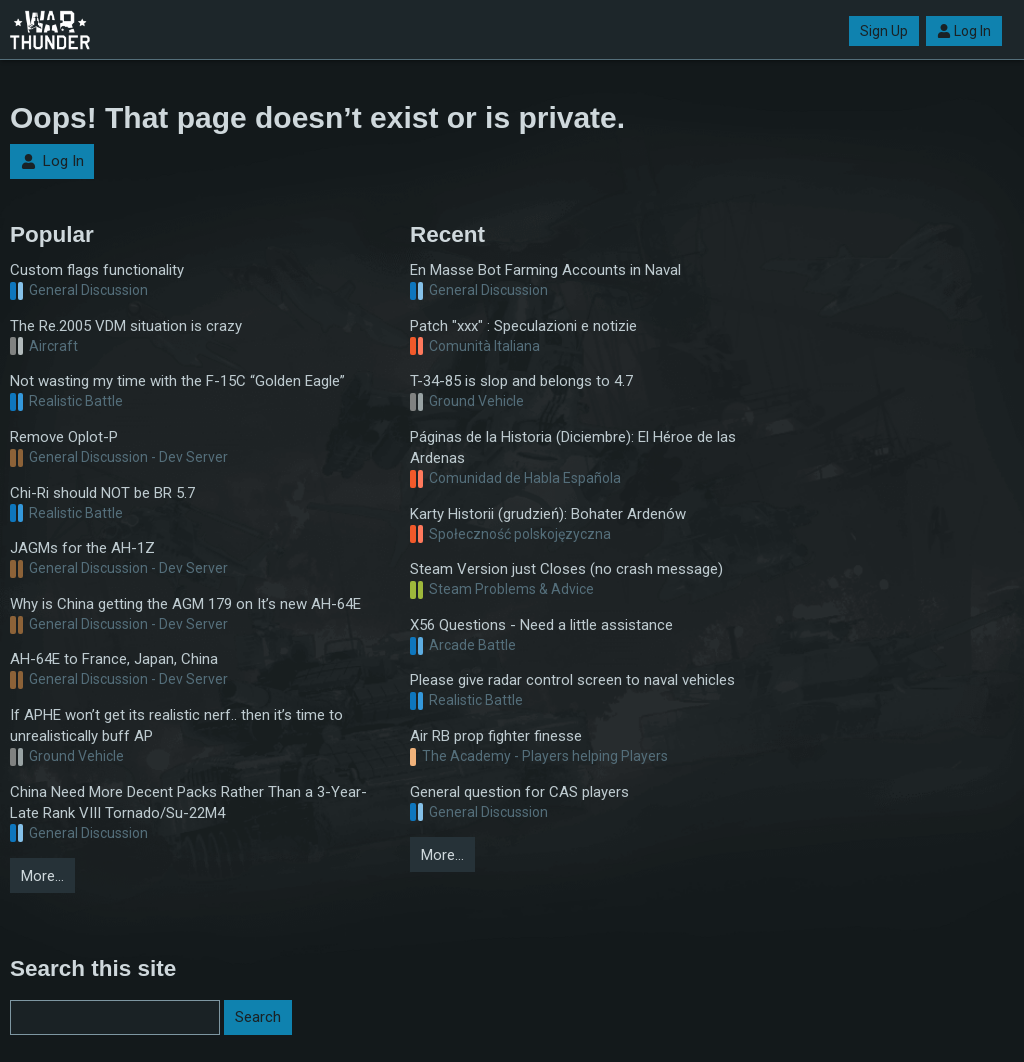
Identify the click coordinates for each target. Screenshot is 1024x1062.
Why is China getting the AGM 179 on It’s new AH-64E (185, 604)
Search (258, 1017)
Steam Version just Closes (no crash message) (566, 569)
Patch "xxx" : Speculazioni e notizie (523, 326)
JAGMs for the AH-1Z (82, 548)
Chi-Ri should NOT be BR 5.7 (102, 493)
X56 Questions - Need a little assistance (541, 625)
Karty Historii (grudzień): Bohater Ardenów (548, 514)
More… (42, 876)
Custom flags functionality (97, 270)
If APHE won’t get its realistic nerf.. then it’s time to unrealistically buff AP (176, 725)
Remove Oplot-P (64, 437)
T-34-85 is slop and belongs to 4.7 (521, 381)
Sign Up (884, 31)
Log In (964, 31)
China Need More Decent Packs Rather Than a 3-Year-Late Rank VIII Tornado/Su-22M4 (188, 802)
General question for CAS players (519, 792)
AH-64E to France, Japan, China (114, 659)
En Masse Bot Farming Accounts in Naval (545, 270)
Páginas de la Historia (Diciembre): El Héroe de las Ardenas (573, 447)
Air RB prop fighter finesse (496, 736)
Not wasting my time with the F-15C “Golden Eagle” (177, 381)
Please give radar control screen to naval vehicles (572, 680)
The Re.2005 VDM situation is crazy (126, 326)
